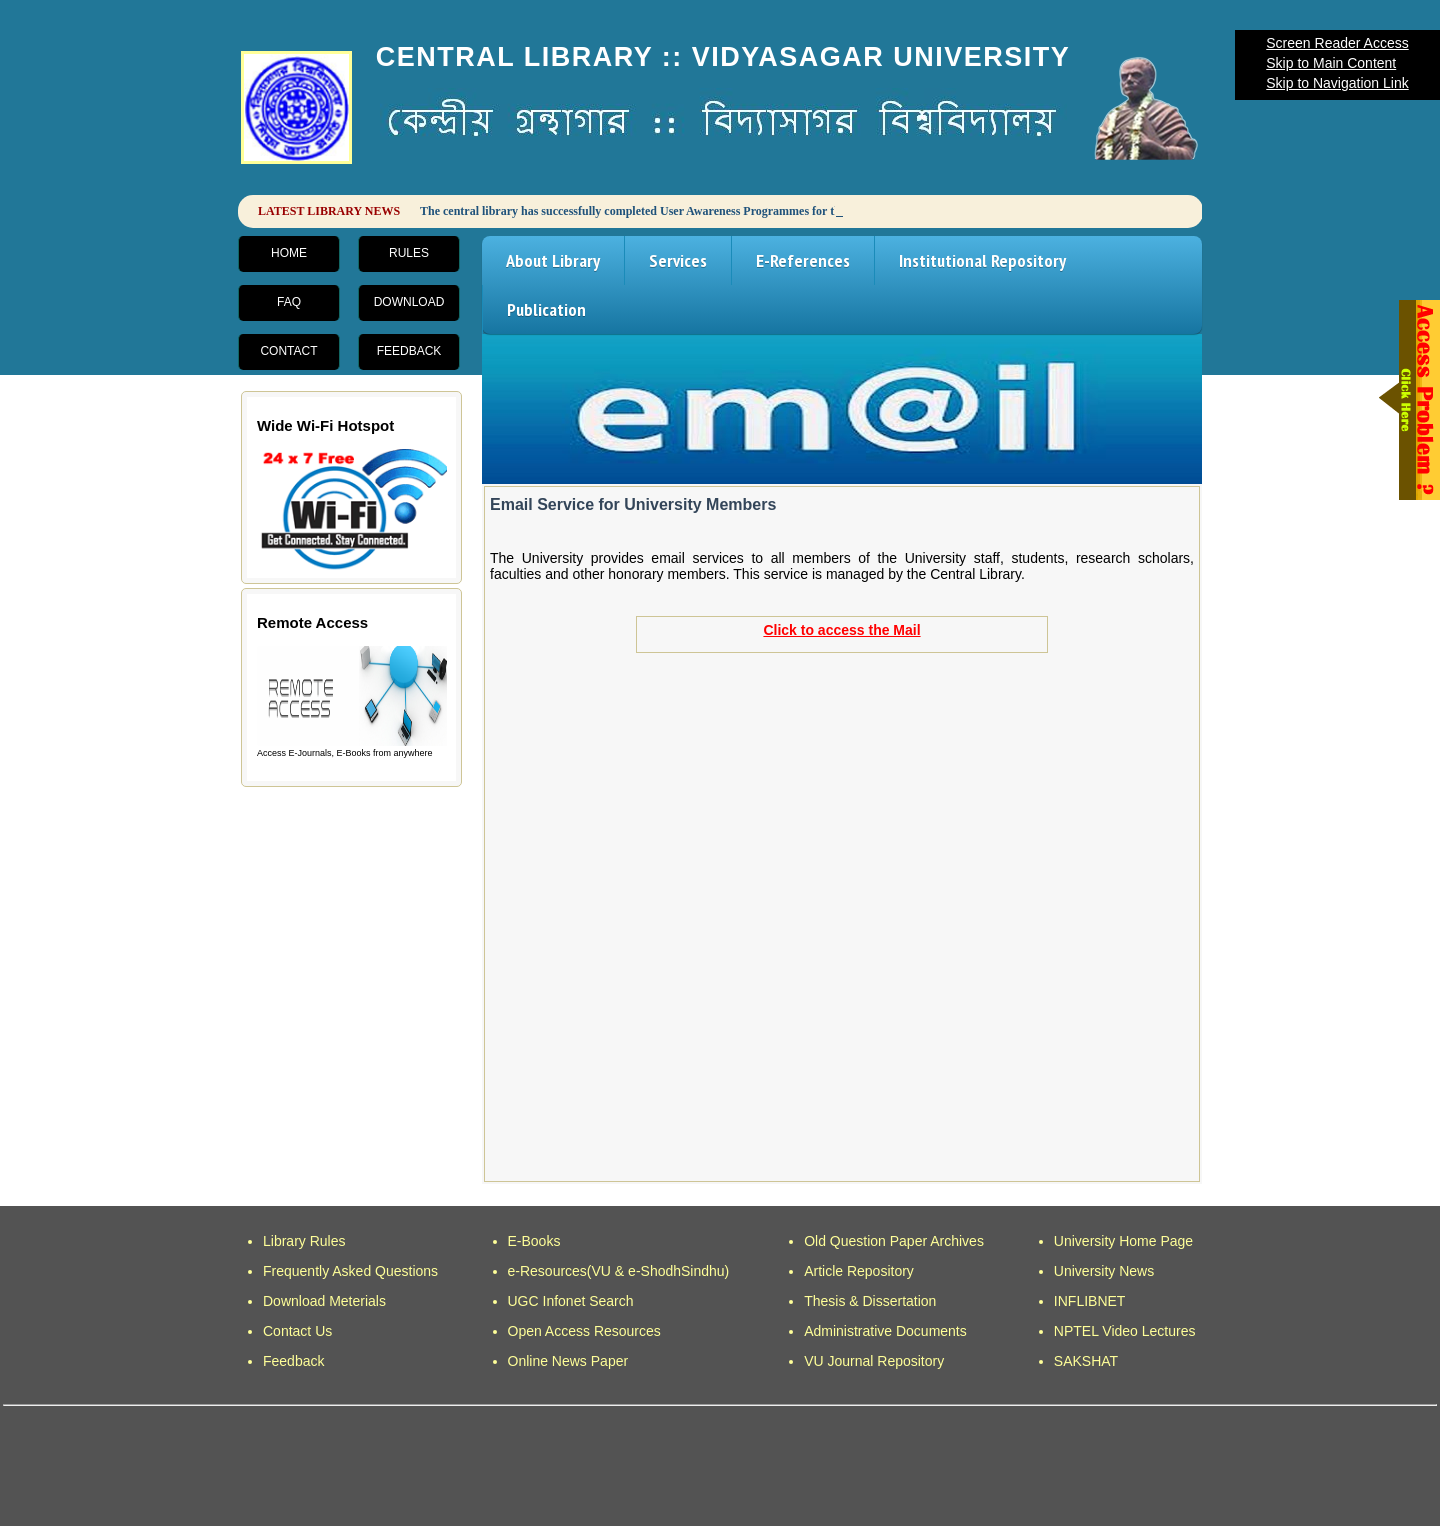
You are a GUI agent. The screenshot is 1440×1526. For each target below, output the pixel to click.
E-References (803, 260)
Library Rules (304, 1241)
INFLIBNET (1090, 1301)
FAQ (289, 302)
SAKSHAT (1086, 1361)
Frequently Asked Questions (350, 1271)
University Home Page (1123, 1241)
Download (409, 302)
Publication (546, 309)
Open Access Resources (584, 1331)
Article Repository (859, 1271)
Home (289, 253)
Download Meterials (324, 1301)
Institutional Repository (982, 260)
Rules (409, 253)
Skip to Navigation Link (1337, 83)
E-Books (534, 1241)
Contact (288, 351)
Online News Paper (568, 1361)
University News (1104, 1271)
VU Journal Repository (874, 1361)
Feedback (409, 351)
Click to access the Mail (841, 630)
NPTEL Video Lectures (1125, 1331)
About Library (553, 260)
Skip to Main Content (1331, 63)
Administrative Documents (885, 1331)
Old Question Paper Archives (894, 1241)
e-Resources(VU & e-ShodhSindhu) (619, 1271)
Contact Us (297, 1331)
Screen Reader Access (1337, 43)
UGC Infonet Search (571, 1301)
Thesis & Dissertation (870, 1301)
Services (678, 260)
